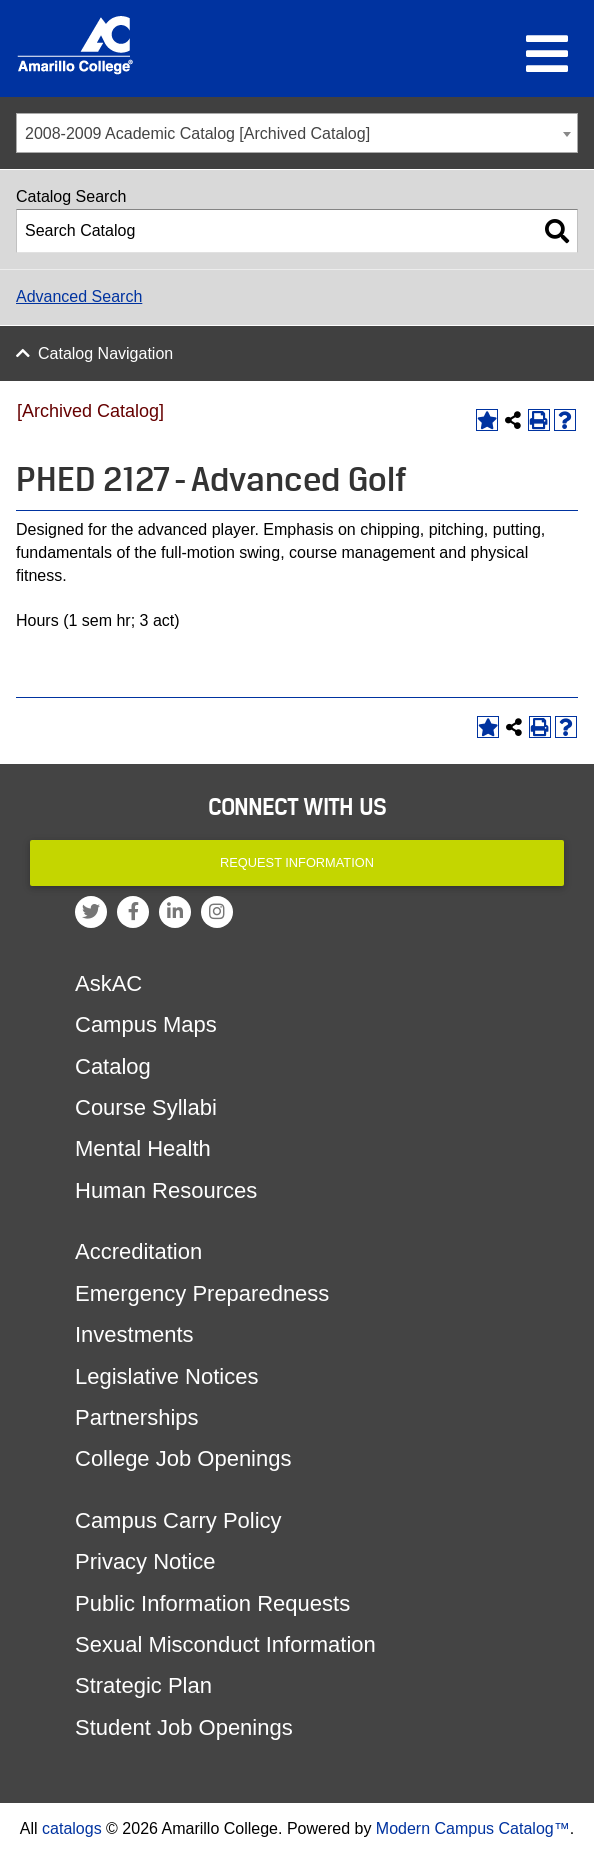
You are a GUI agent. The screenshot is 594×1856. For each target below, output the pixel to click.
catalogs (72, 1828)
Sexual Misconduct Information (225, 1644)
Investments (134, 1334)
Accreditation (138, 1251)
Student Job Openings (184, 1727)
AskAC (108, 983)
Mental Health (143, 1148)
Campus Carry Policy (178, 1520)
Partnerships (137, 1417)
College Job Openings (183, 1458)
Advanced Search (79, 296)
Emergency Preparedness (202, 1293)
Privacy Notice (145, 1561)
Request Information (297, 862)
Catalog (113, 1066)
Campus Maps (146, 1024)
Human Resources (166, 1190)
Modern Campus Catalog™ (473, 1828)
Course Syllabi (146, 1107)
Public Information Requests (212, 1603)
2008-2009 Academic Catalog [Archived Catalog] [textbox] (197, 133)
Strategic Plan (143, 1685)
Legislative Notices (166, 1376)
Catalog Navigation (105, 353)
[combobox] (297, 133)
